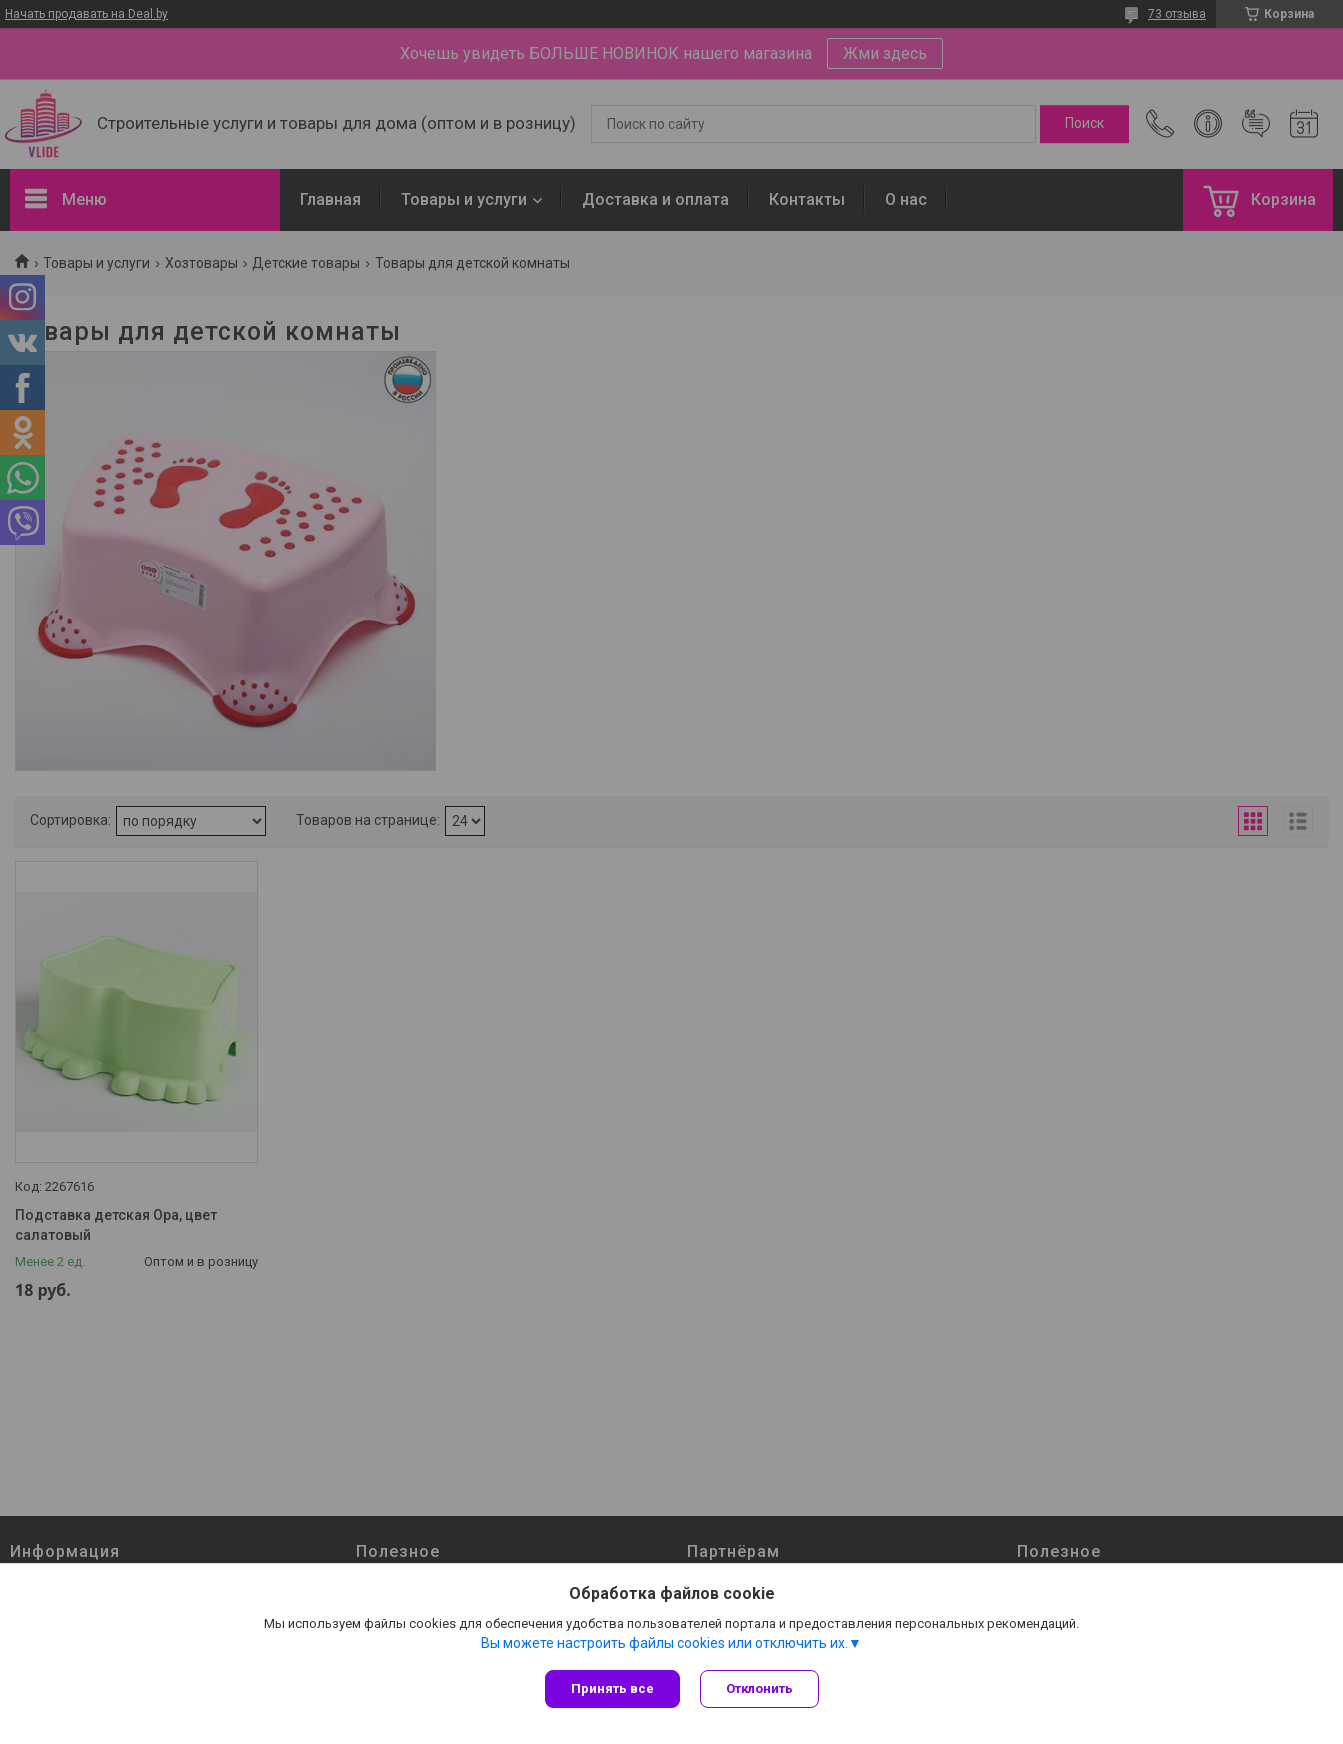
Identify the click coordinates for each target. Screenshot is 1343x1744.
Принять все (612, 1688)
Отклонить (759, 1688)
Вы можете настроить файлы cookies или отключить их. (664, 1643)
